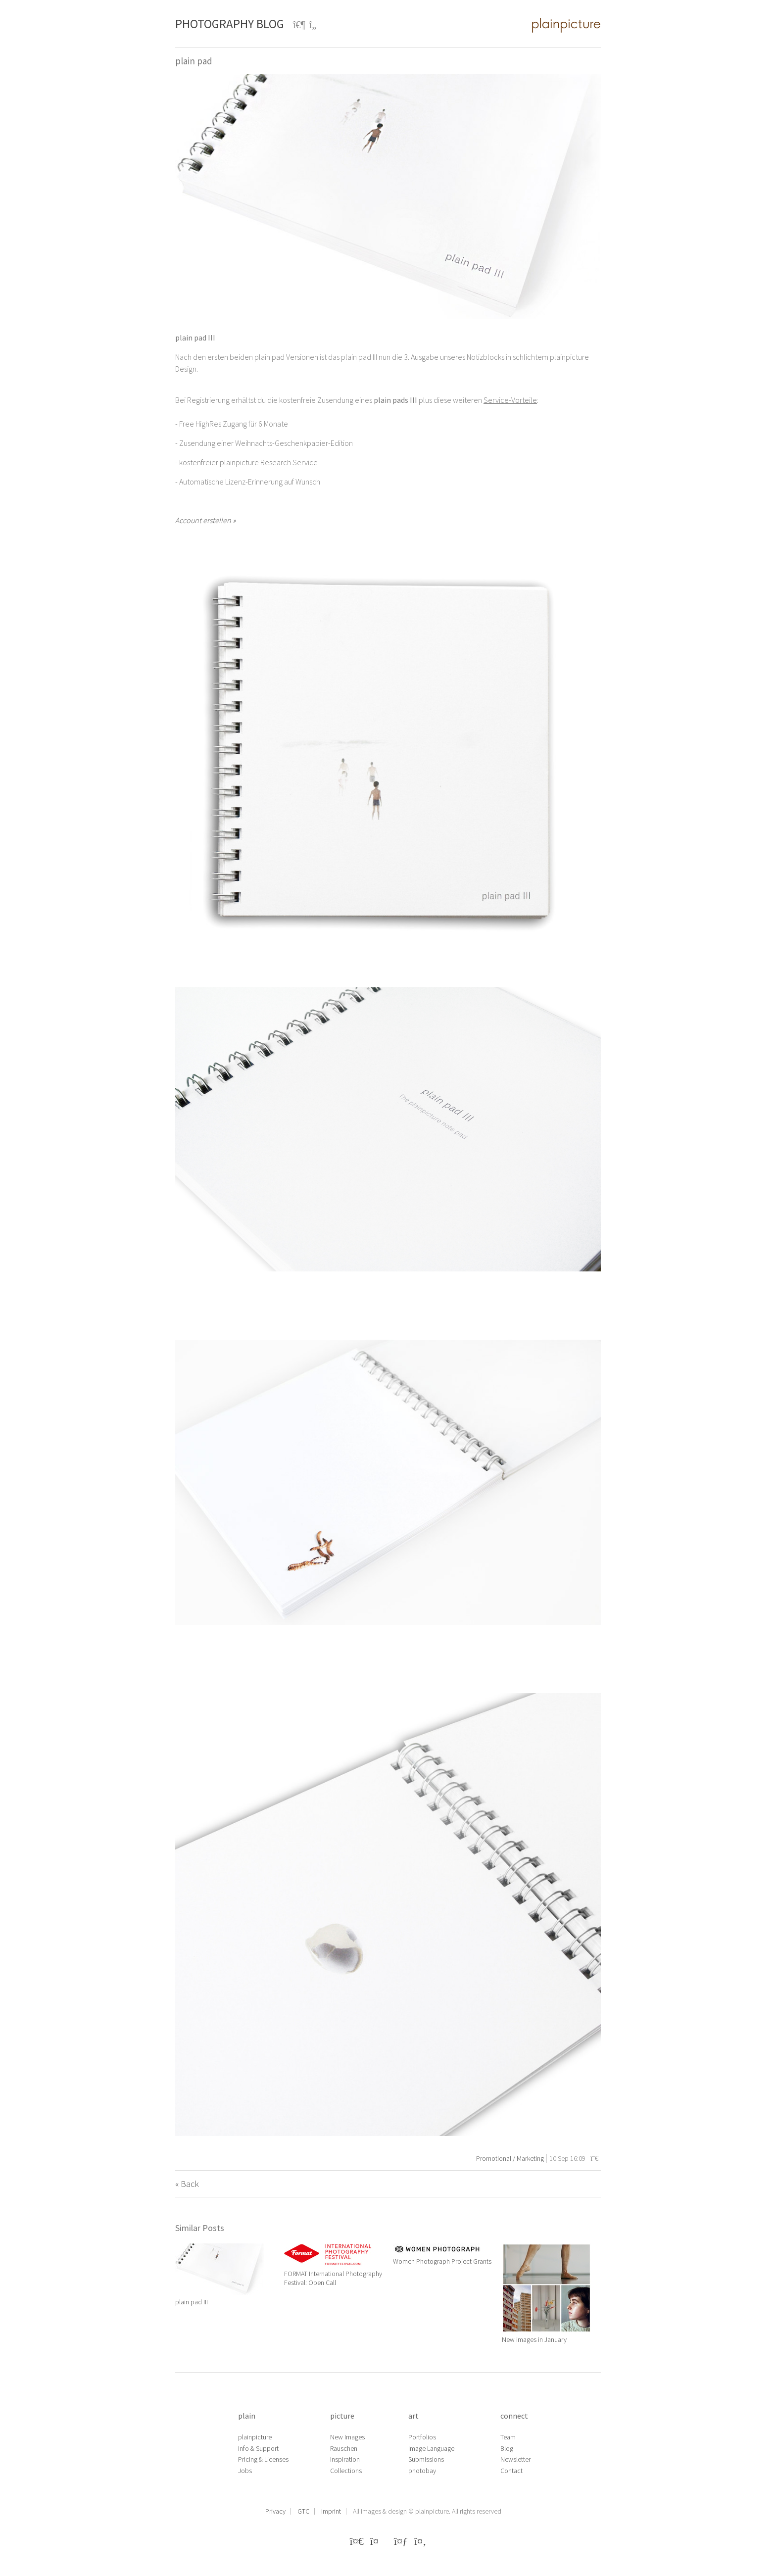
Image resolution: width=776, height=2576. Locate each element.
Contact (511, 2470)
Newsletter (515, 2459)
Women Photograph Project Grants (442, 2261)
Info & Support (258, 2448)
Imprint (331, 2511)
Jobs (245, 2470)
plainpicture (255, 2436)
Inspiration (345, 2459)
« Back (187, 2183)
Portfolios (422, 2436)
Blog (506, 2448)
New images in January (534, 2339)
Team (508, 2436)
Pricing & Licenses (263, 2459)
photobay (422, 2470)
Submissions (426, 2459)
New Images (347, 2436)
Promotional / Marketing (510, 2158)
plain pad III (191, 2301)
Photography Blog (229, 24)
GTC (303, 2511)
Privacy (275, 2511)
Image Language (431, 2448)
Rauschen (343, 2448)
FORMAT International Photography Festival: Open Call (333, 2278)
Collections (346, 2470)
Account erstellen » (205, 520)
